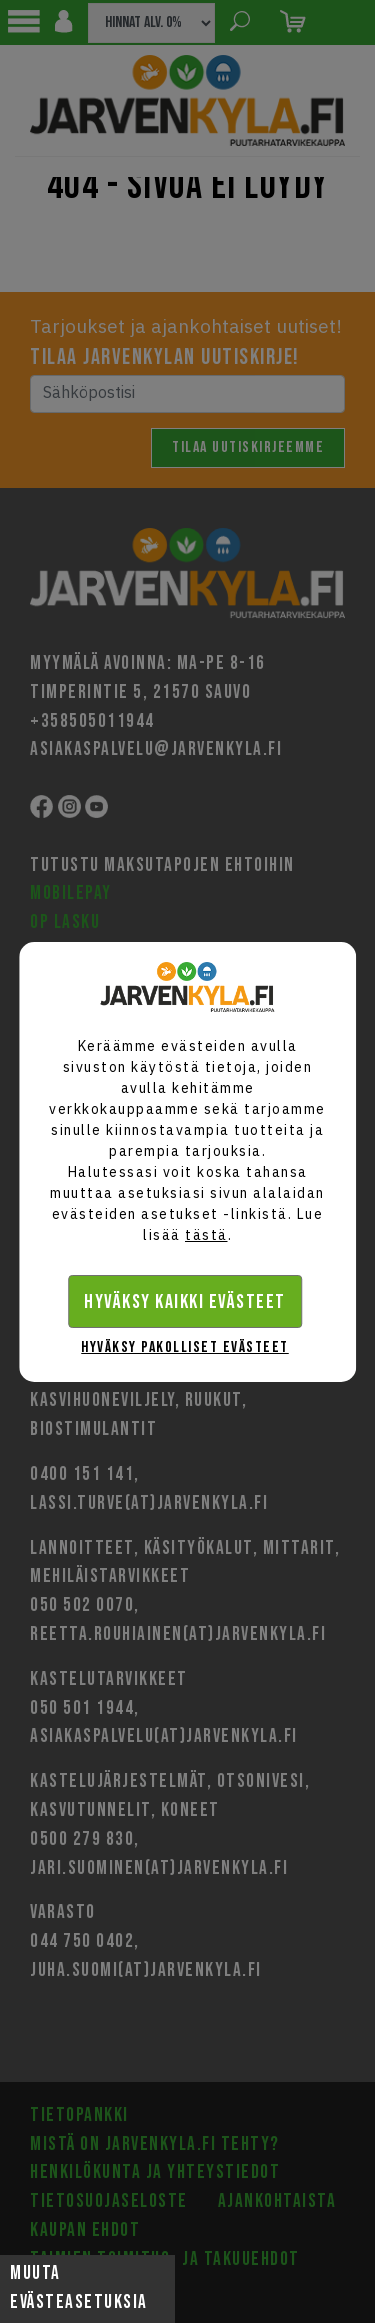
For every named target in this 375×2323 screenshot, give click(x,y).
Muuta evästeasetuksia (79, 2288)
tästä (206, 1235)
